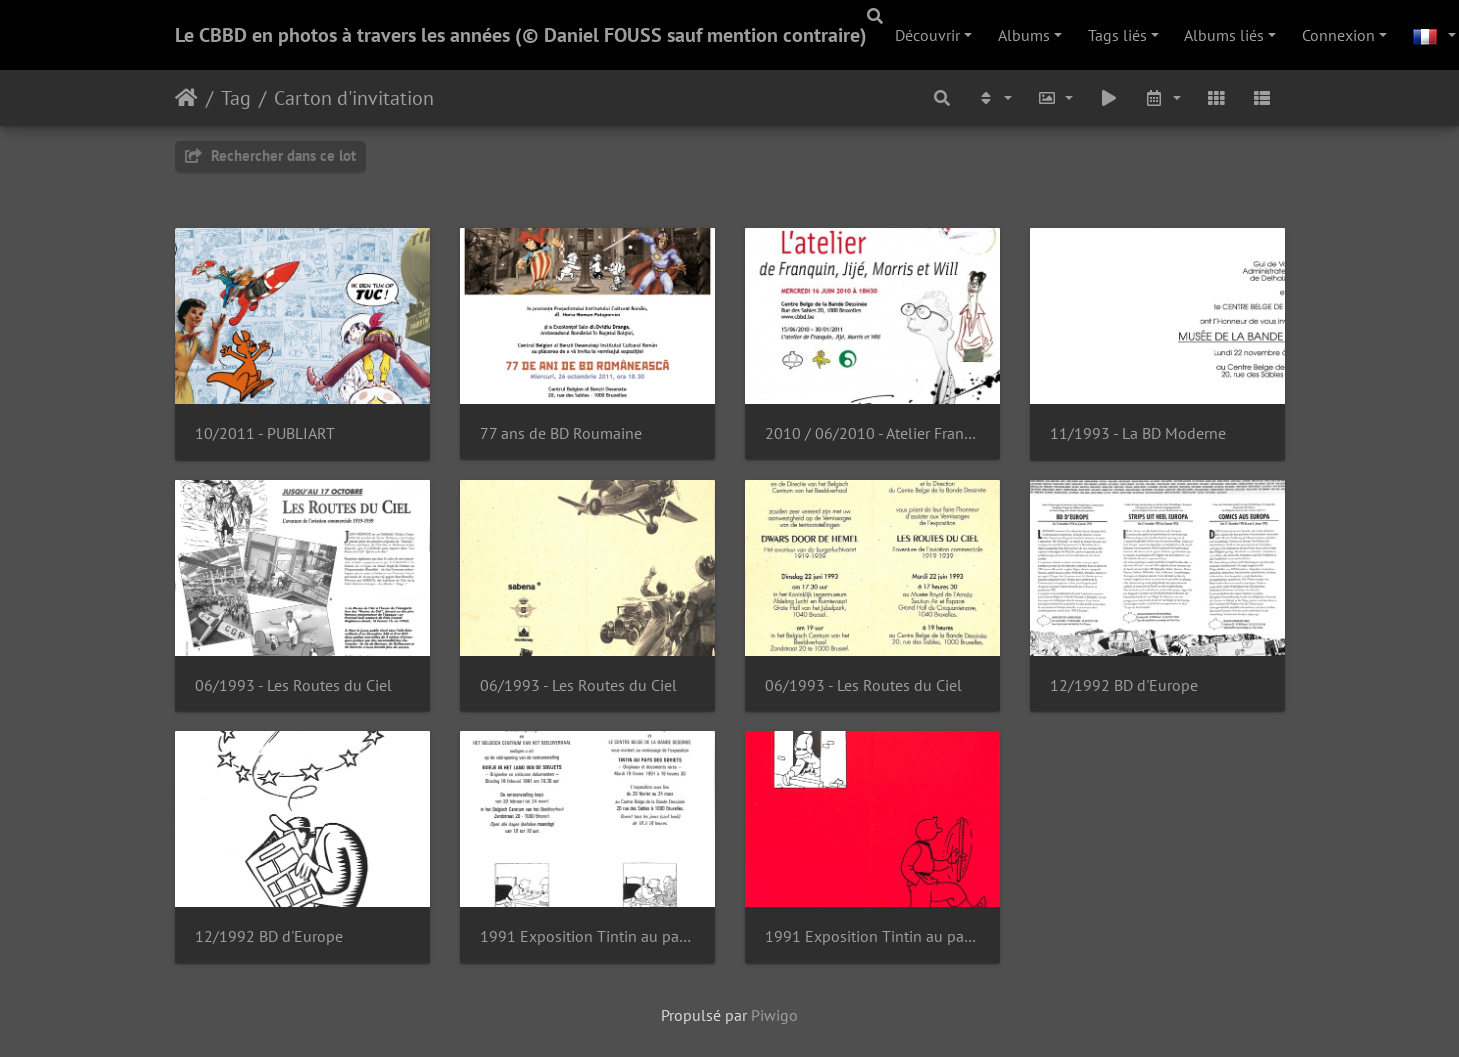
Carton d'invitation (354, 98)
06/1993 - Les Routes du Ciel (293, 685)
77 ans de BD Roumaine (561, 433)
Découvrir (927, 35)
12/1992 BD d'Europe (1124, 685)
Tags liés (1117, 35)
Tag (236, 98)
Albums (1024, 35)
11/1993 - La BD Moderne (1138, 433)
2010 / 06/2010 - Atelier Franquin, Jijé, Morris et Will (872, 433)
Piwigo (774, 1015)
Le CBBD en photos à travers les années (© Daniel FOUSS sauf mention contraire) (521, 35)
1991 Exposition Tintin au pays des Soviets (587, 936)
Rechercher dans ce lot (270, 155)
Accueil (186, 98)
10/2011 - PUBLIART (265, 433)
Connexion (1338, 35)
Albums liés (1224, 35)
